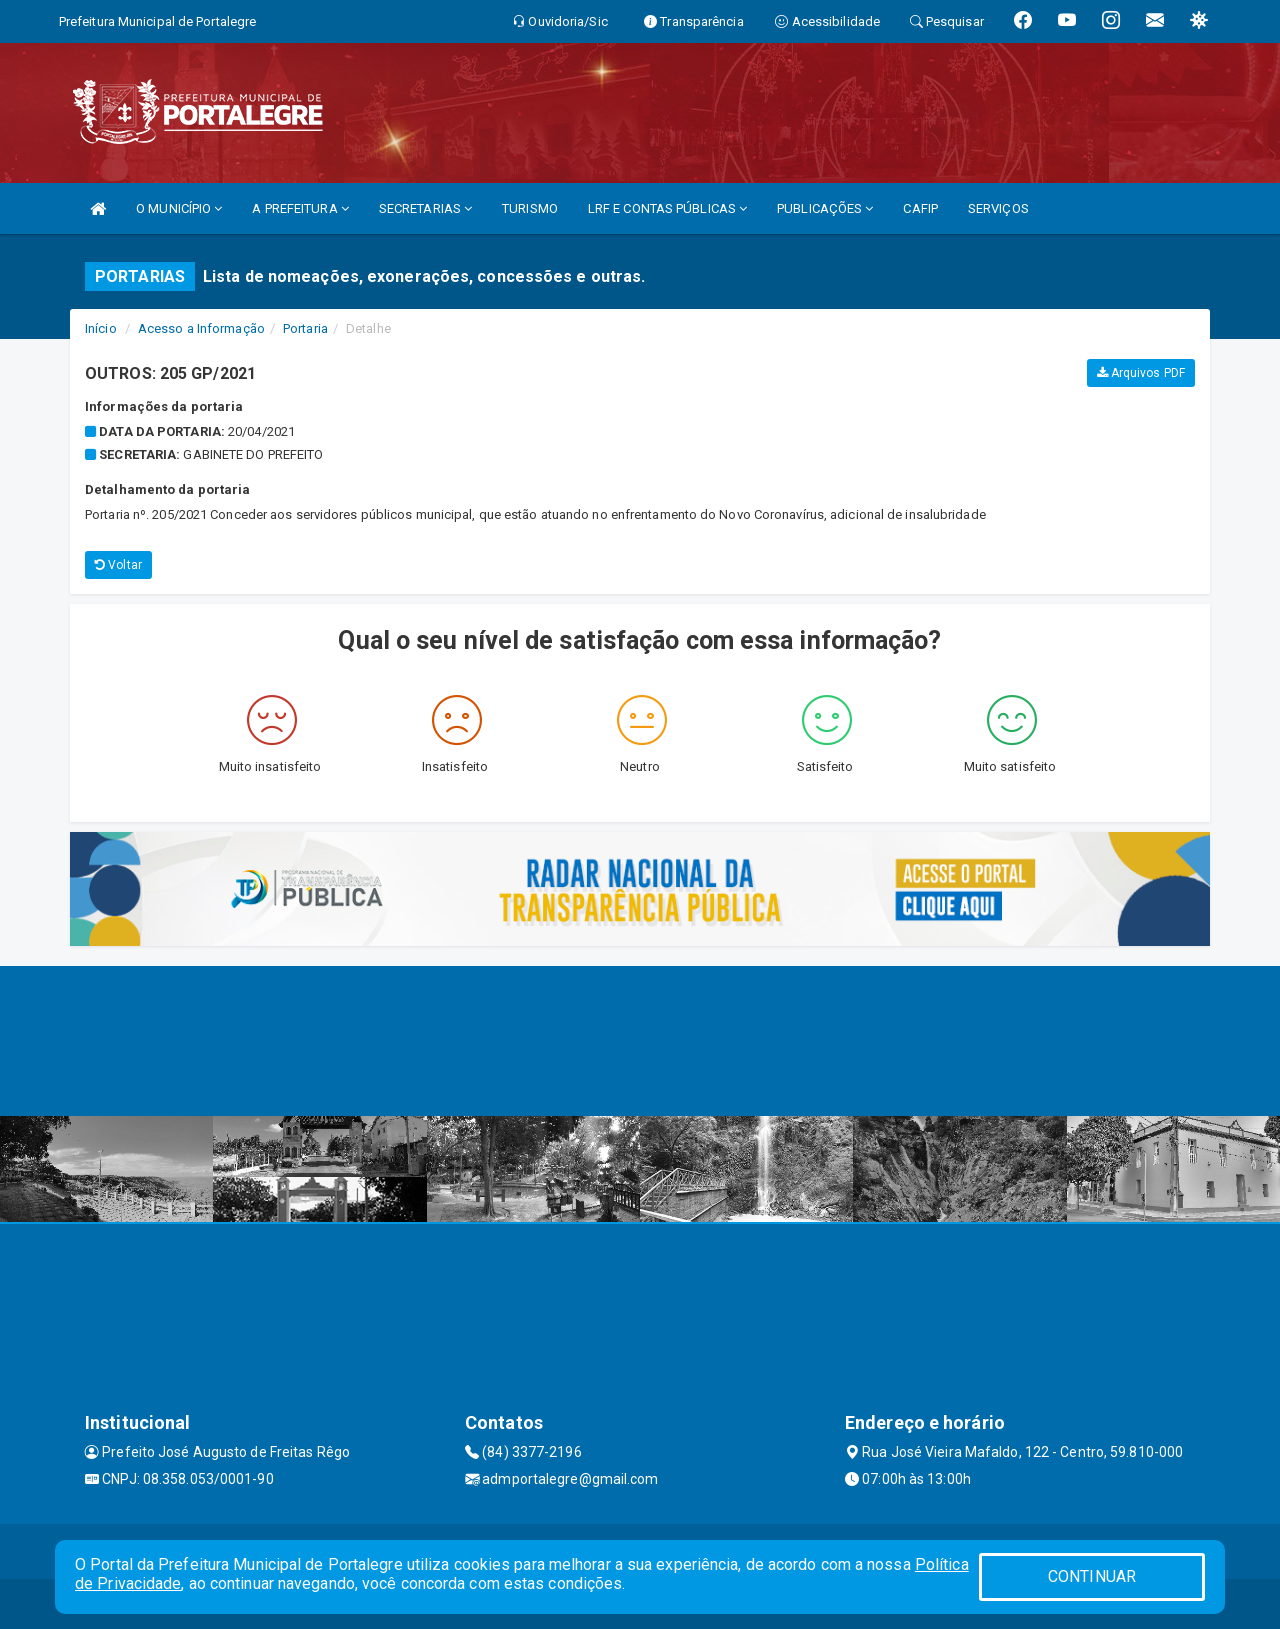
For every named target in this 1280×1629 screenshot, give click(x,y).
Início (101, 328)
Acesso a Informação (201, 328)
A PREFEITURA (300, 208)
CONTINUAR (1092, 1576)
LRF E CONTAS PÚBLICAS (667, 208)
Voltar (118, 565)
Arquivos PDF (1141, 373)
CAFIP (920, 208)
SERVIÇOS (998, 208)
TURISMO (530, 208)
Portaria (305, 328)
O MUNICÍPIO (179, 208)
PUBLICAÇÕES (825, 208)
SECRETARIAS (425, 208)
